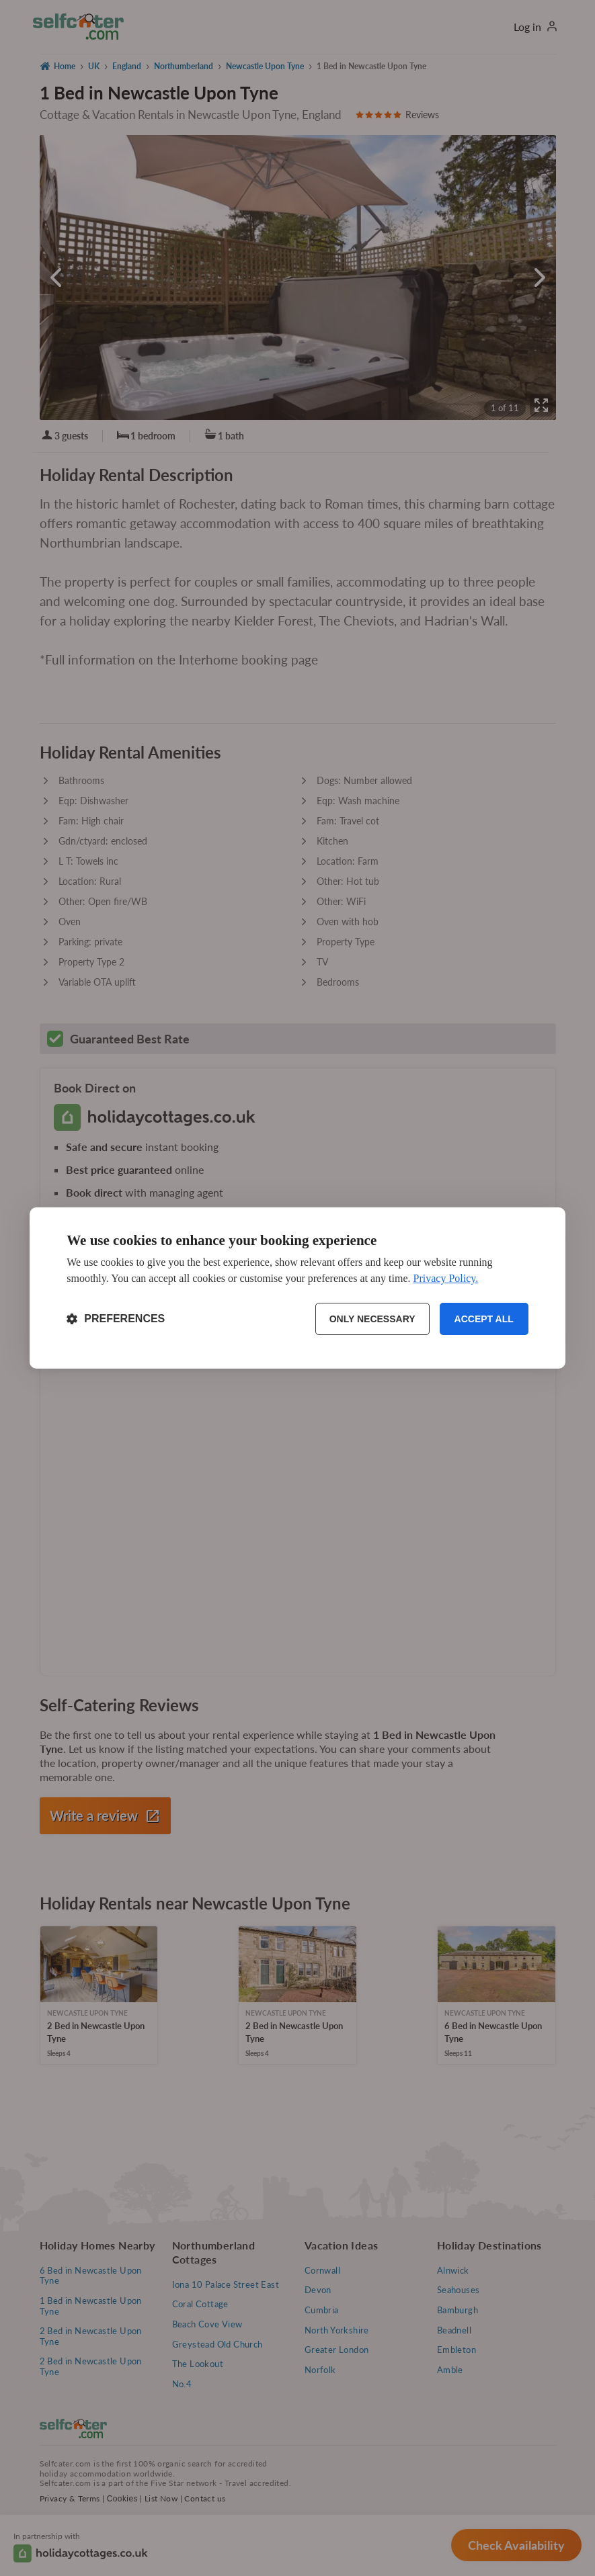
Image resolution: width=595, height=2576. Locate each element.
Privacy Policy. (446, 1278)
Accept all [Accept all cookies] (484, 1319)
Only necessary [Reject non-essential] (372, 1319)
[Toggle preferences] (116, 1319)
